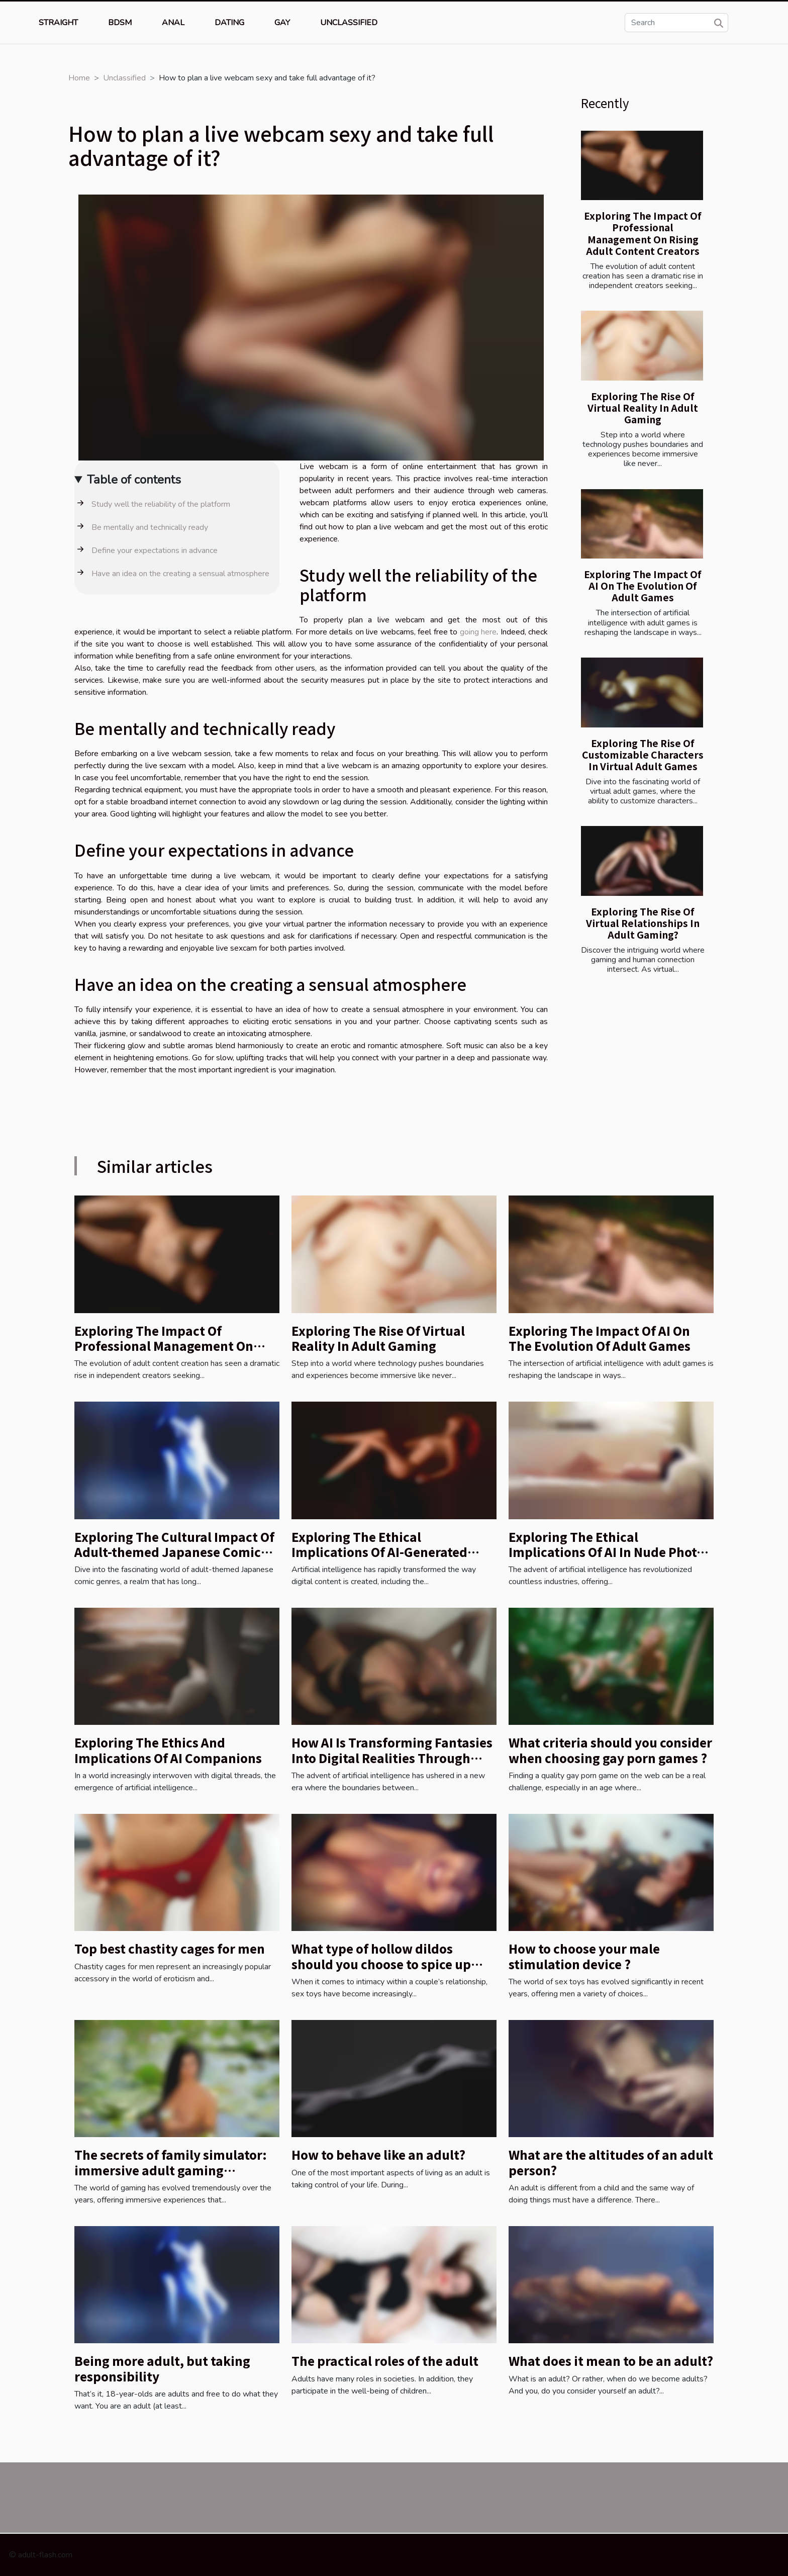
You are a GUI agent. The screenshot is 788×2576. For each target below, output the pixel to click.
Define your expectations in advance (154, 550)
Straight (58, 22)
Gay (282, 22)
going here (478, 631)
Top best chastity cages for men (169, 1948)
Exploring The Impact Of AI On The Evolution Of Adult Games (643, 585)
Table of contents (134, 480)
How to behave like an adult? (378, 2154)
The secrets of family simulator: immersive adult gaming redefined (170, 2170)
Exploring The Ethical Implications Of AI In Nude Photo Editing (606, 1552)
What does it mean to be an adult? (611, 2360)
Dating (229, 22)
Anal (173, 22)
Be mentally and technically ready (149, 527)
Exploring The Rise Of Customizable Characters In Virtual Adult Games (643, 754)
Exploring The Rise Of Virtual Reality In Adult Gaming (642, 407)
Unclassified (348, 22)
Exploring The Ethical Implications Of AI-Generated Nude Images (379, 1552)
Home (79, 77)
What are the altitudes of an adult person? (611, 2162)
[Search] (676, 22)
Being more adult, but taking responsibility (162, 2368)
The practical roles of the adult (384, 2360)
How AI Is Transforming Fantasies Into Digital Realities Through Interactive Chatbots (391, 1757)
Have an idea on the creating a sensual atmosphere (180, 573)
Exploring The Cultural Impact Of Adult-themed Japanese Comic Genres (174, 1552)
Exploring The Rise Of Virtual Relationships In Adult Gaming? (643, 923)
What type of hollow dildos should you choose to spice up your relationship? (381, 1964)
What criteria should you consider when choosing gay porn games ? (610, 1749)
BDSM (120, 22)
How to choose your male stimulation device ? (584, 1956)
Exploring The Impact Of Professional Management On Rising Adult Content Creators (643, 233)
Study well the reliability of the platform (160, 504)
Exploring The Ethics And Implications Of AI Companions (168, 1749)
